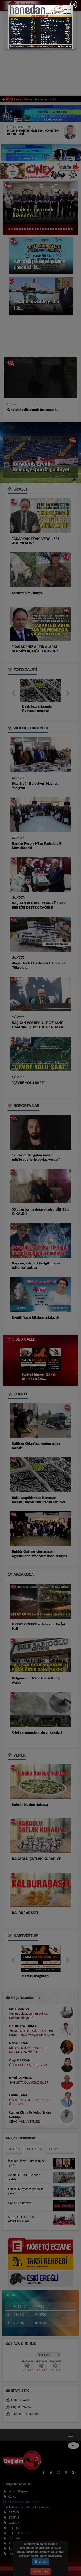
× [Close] (73, 4)
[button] (12, 27)
